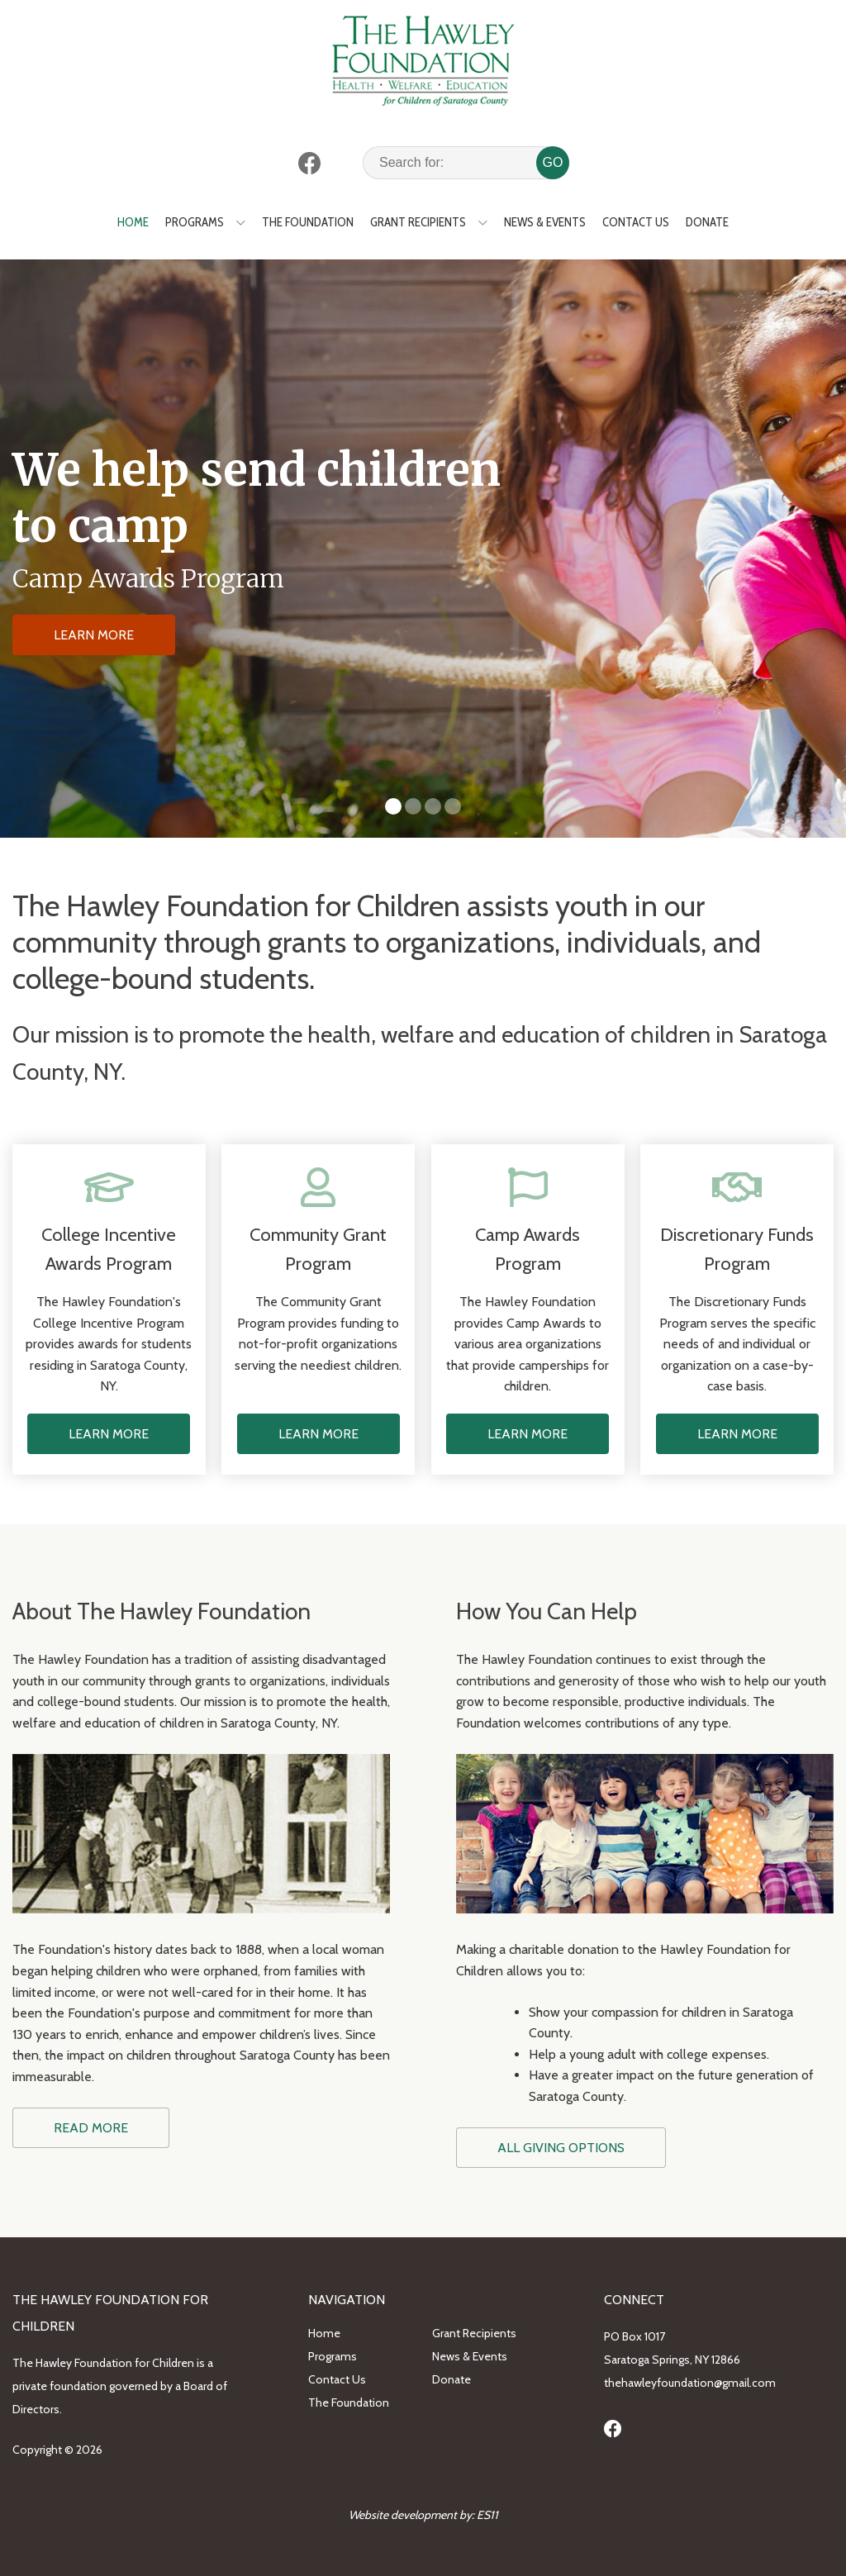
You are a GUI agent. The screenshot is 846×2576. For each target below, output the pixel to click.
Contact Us (635, 222)
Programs (194, 222)
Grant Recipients (418, 222)
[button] (393, 806)
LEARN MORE (94, 635)
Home (133, 222)
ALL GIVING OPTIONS (561, 2147)
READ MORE (91, 2128)
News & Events (545, 222)
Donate (707, 222)
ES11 (487, 2514)
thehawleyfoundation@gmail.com (690, 2382)
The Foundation (308, 222)
